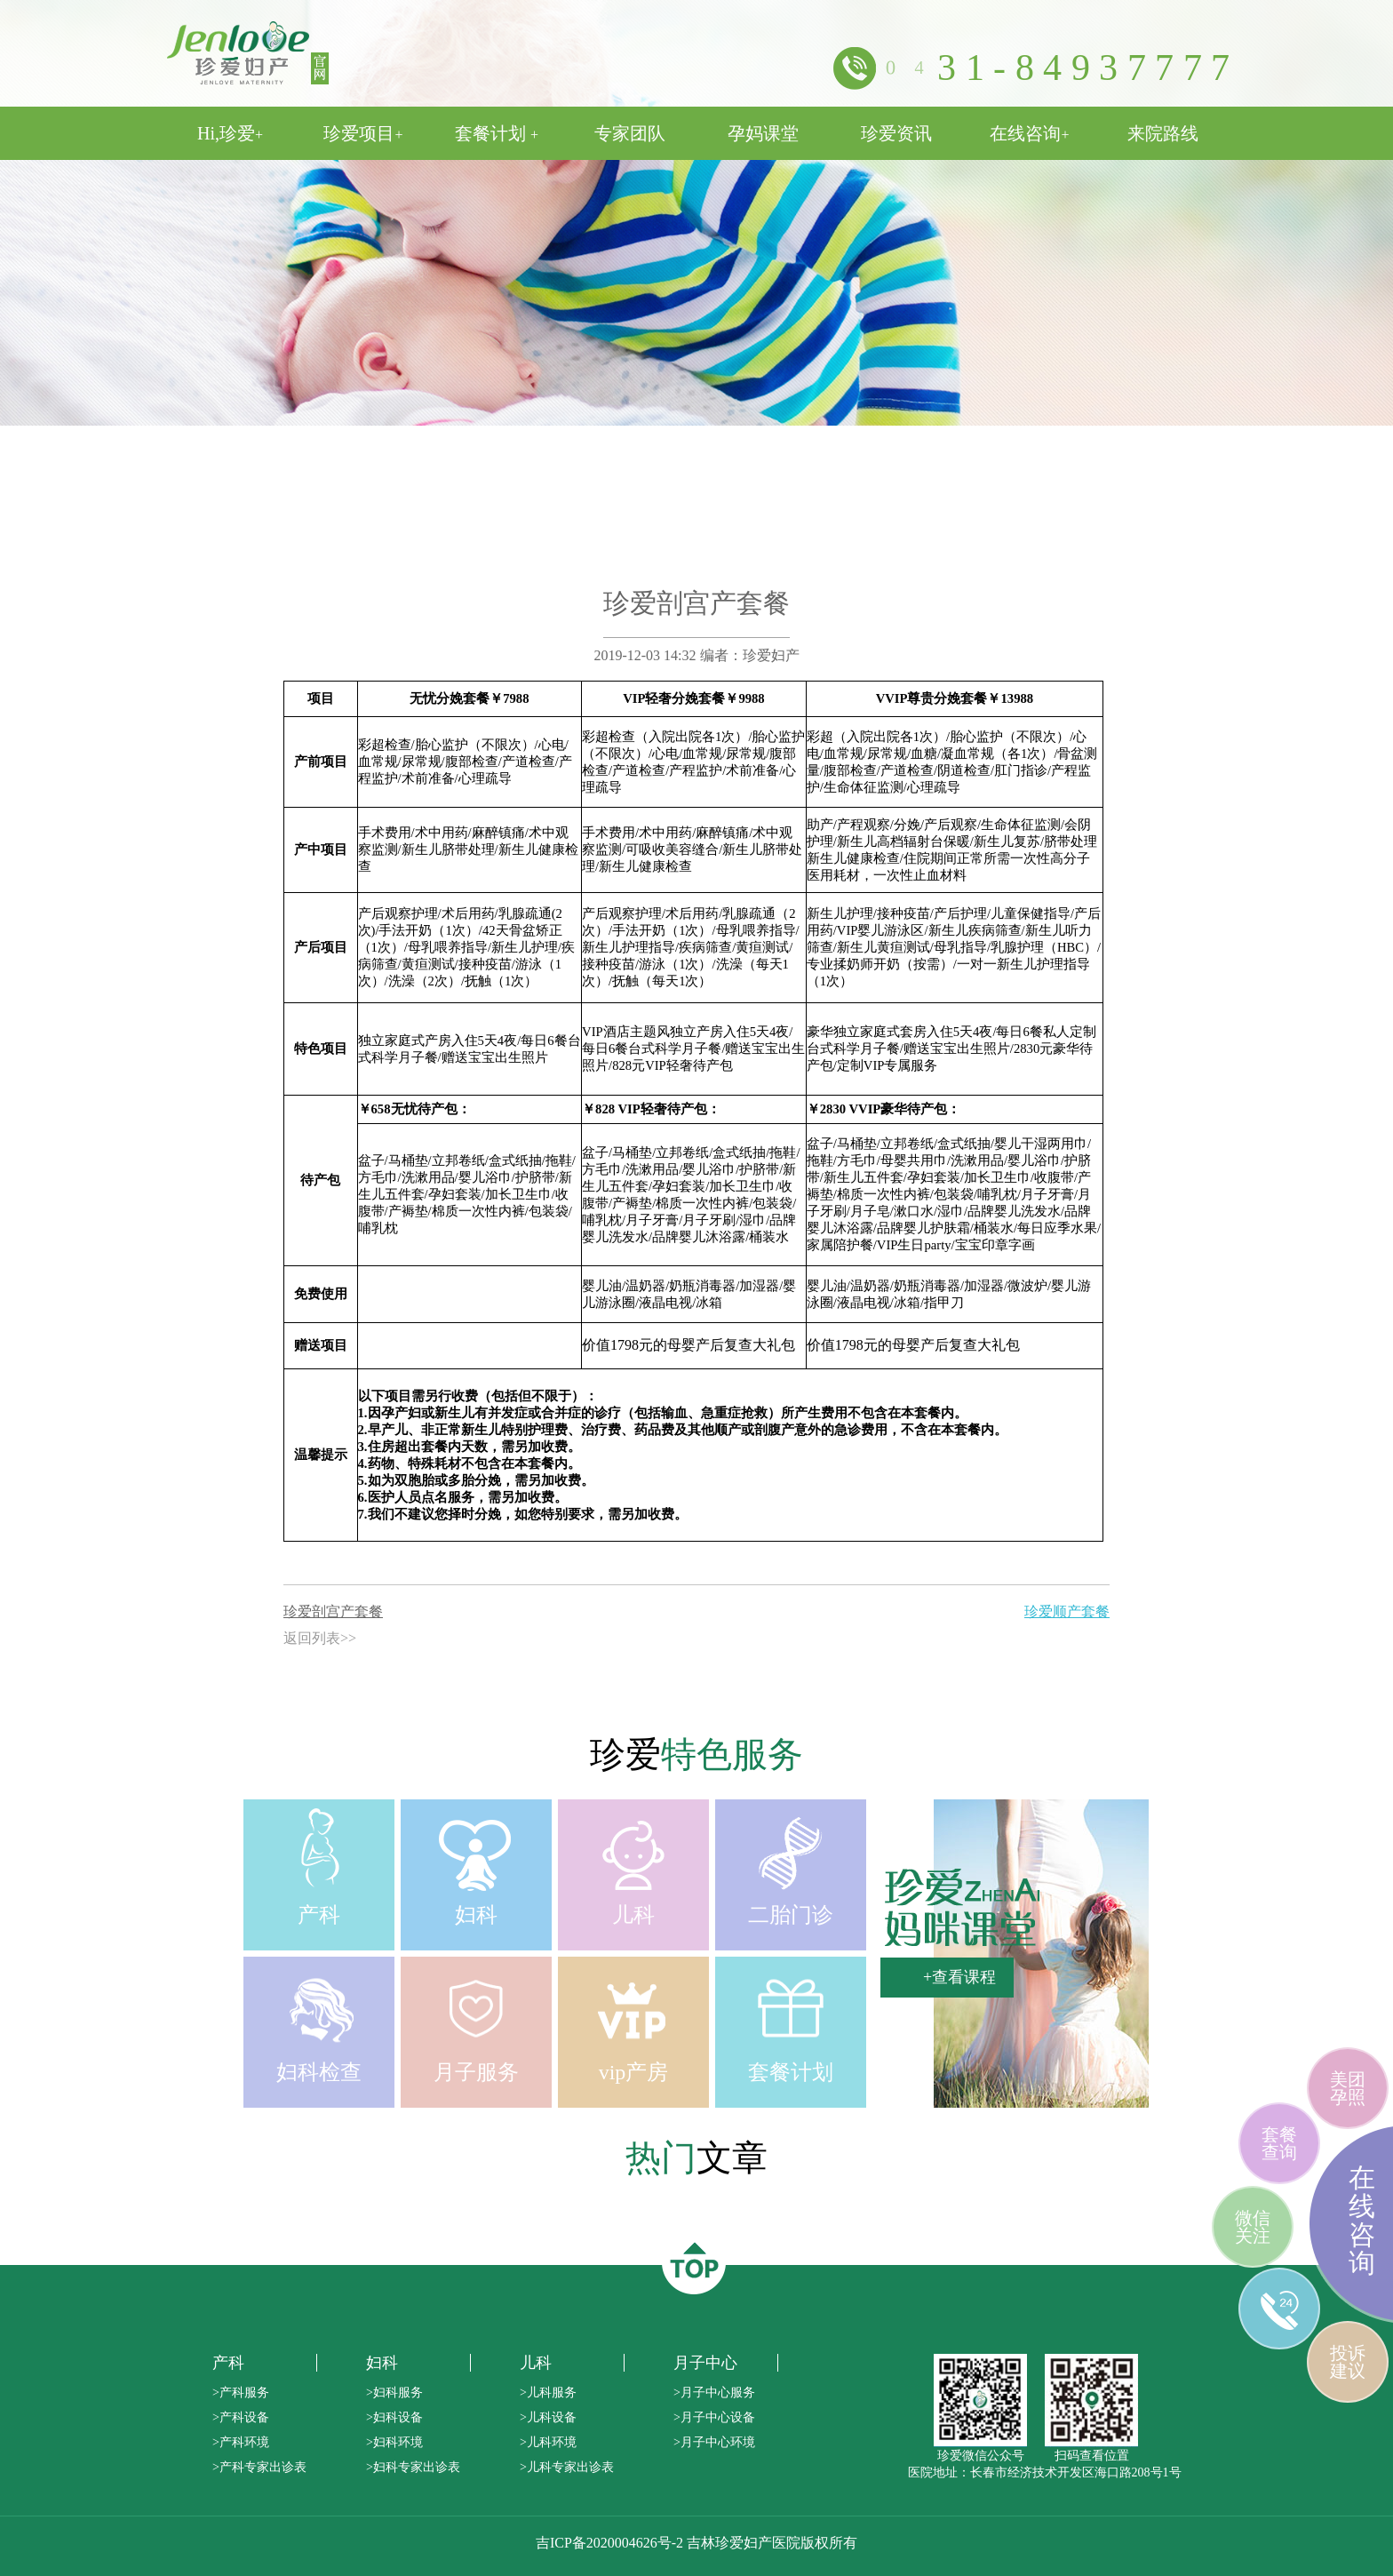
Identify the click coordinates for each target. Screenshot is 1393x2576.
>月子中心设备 (714, 2417)
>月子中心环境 (714, 2442)
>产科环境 (240, 2442)
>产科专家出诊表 (259, 2467)
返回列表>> (319, 1638)
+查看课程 (959, 1977)
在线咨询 (1029, 133)
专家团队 (629, 133)
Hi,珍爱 (230, 133)
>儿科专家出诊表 (567, 2467)
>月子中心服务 (714, 2392)
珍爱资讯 (896, 133)
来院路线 (1162, 133)
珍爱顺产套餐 (1067, 1611)
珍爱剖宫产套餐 (333, 1611)
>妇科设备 (394, 2417)
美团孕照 (1347, 2088)
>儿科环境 (548, 2442)
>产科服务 (240, 2392)
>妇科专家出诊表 (413, 2467)
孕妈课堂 (763, 133)
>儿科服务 (548, 2392)
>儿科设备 (548, 2417)
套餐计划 (496, 133)
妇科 (382, 2363)
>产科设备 (240, 2417)
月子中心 (705, 2363)
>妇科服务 (394, 2392)
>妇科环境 (394, 2442)
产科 (228, 2363)
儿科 (536, 2363)
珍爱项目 (362, 133)
